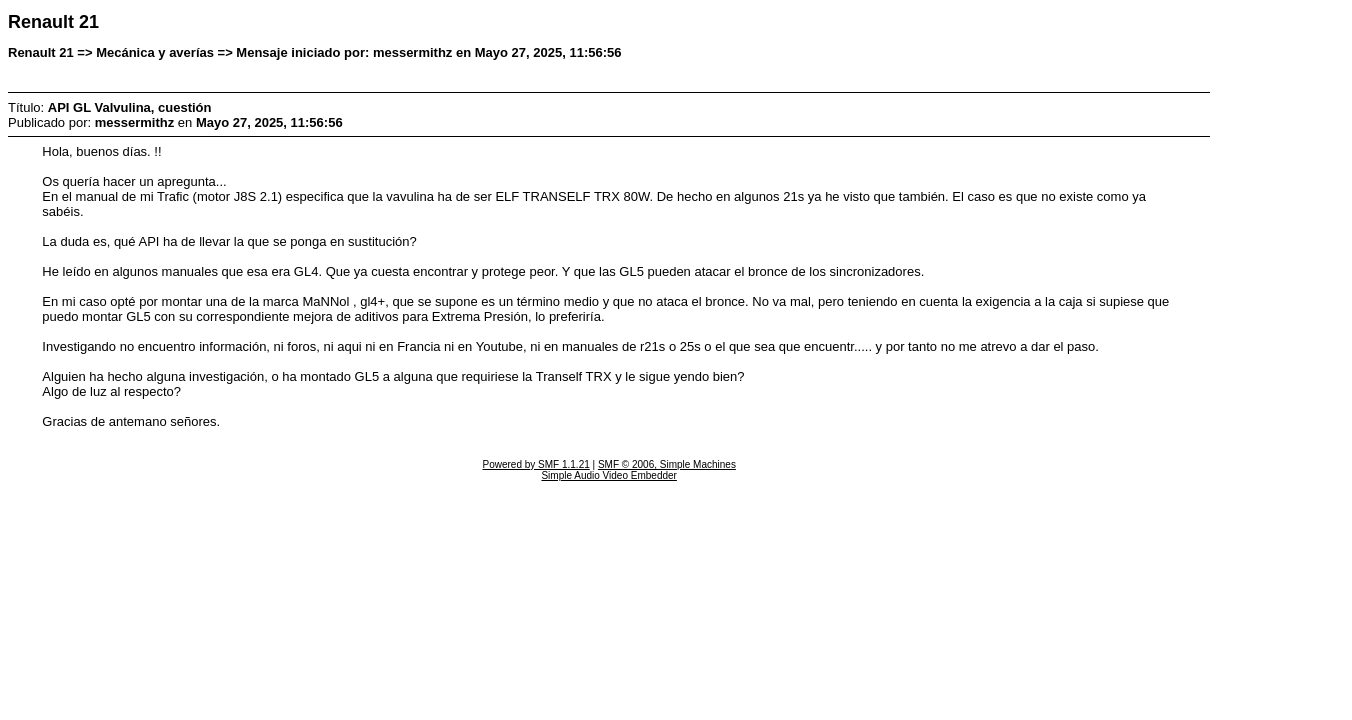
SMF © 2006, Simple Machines (667, 464)
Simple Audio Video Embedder (608, 475)
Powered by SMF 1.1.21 (535, 464)
